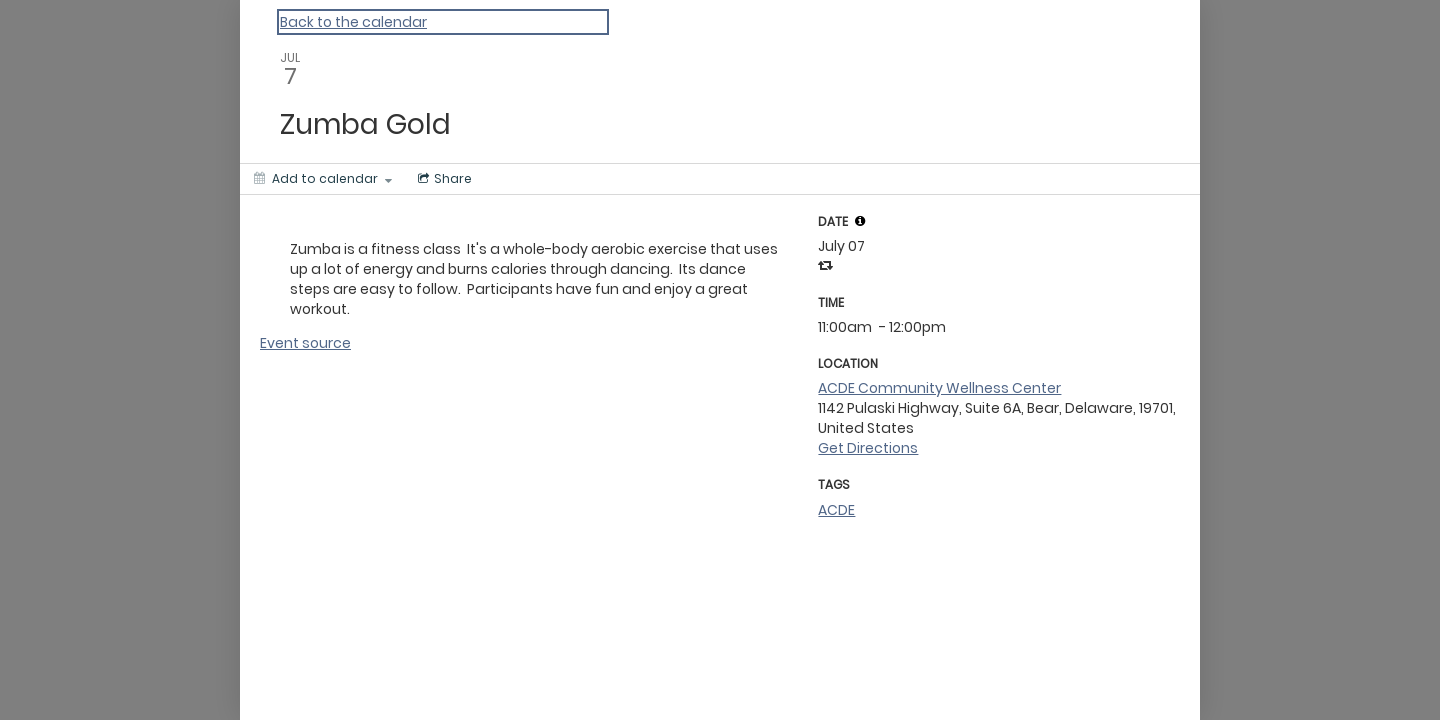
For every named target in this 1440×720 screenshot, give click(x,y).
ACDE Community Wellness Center (939, 388)
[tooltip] (860, 221)
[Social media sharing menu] (443, 179)
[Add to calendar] (323, 179)
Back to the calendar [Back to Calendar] (353, 22)
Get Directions (868, 448)
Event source (305, 343)
